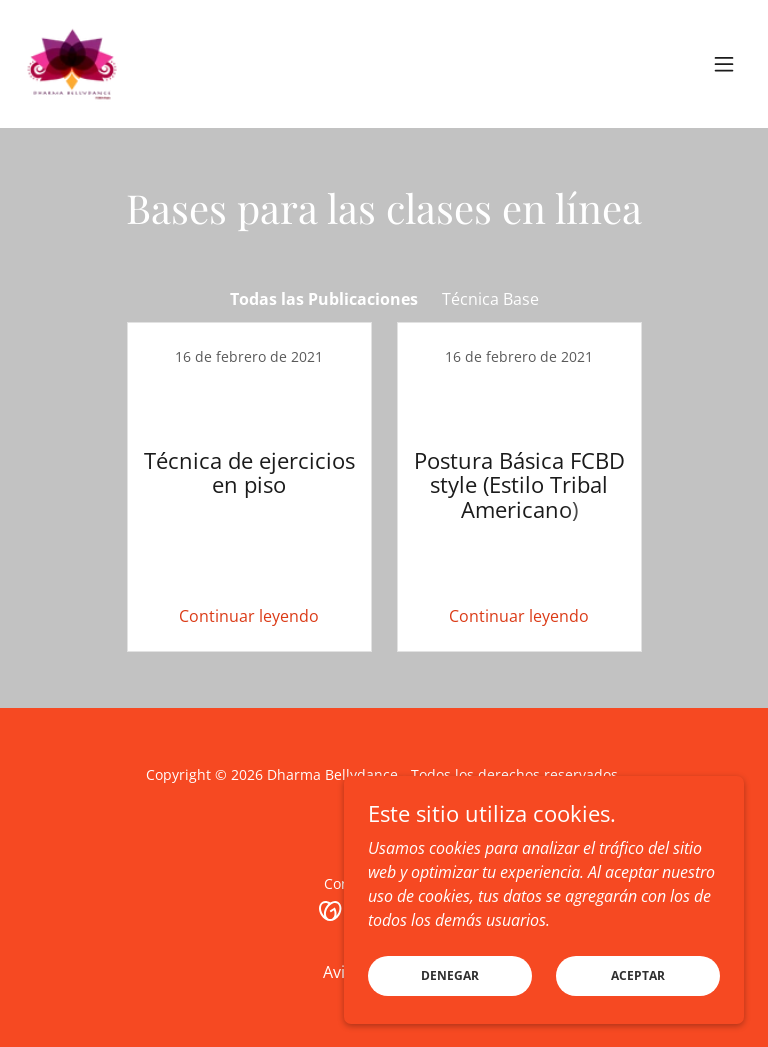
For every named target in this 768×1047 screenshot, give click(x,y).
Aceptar (638, 975)
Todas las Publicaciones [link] (324, 299)
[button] (724, 64)
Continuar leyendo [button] (249, 616)
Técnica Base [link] (490, 299)
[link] (72, 64)
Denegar (450, 975)
